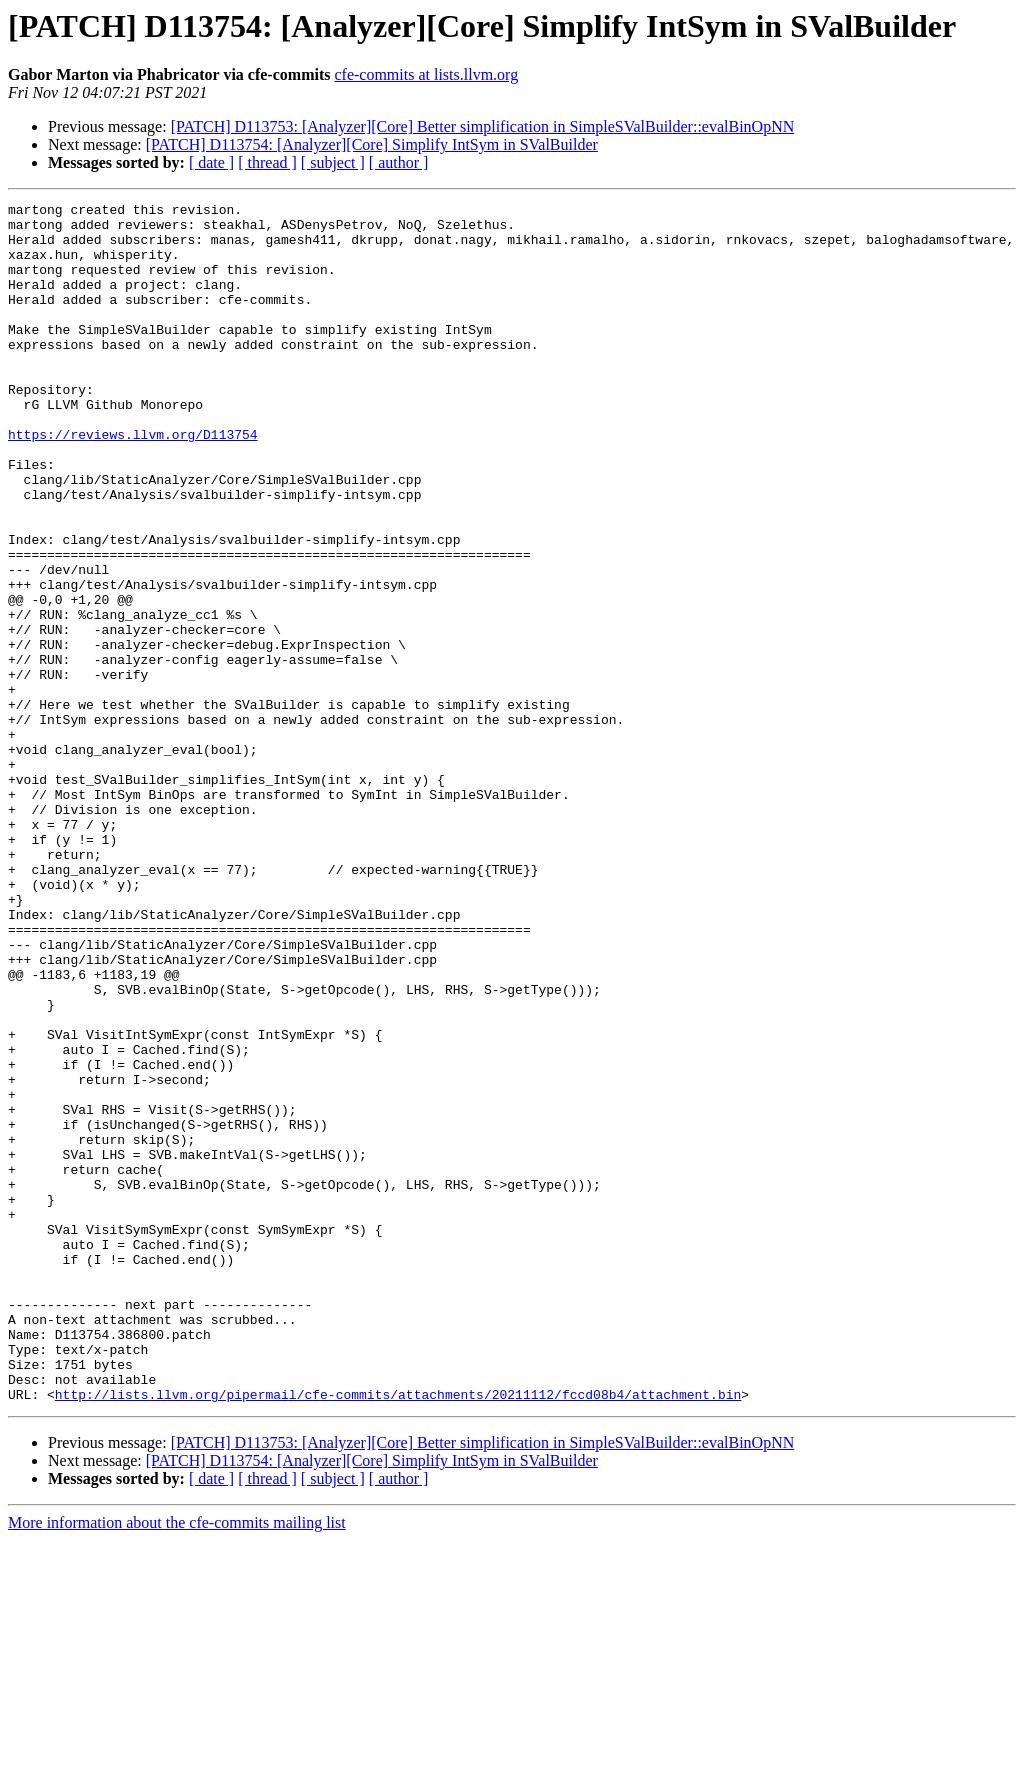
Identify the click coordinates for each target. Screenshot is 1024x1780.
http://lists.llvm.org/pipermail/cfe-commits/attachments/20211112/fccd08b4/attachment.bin (398, 1634)
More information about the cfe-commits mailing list (177, 1762)
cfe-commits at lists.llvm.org (426, 74)
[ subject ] (333, 162)
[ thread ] (267, 162)
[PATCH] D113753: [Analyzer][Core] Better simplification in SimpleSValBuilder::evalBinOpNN (483, 126)
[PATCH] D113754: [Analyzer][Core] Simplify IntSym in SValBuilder (372, 144)
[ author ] (399, 162)
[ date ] (211, 162)
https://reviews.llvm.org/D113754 (133, 482)
